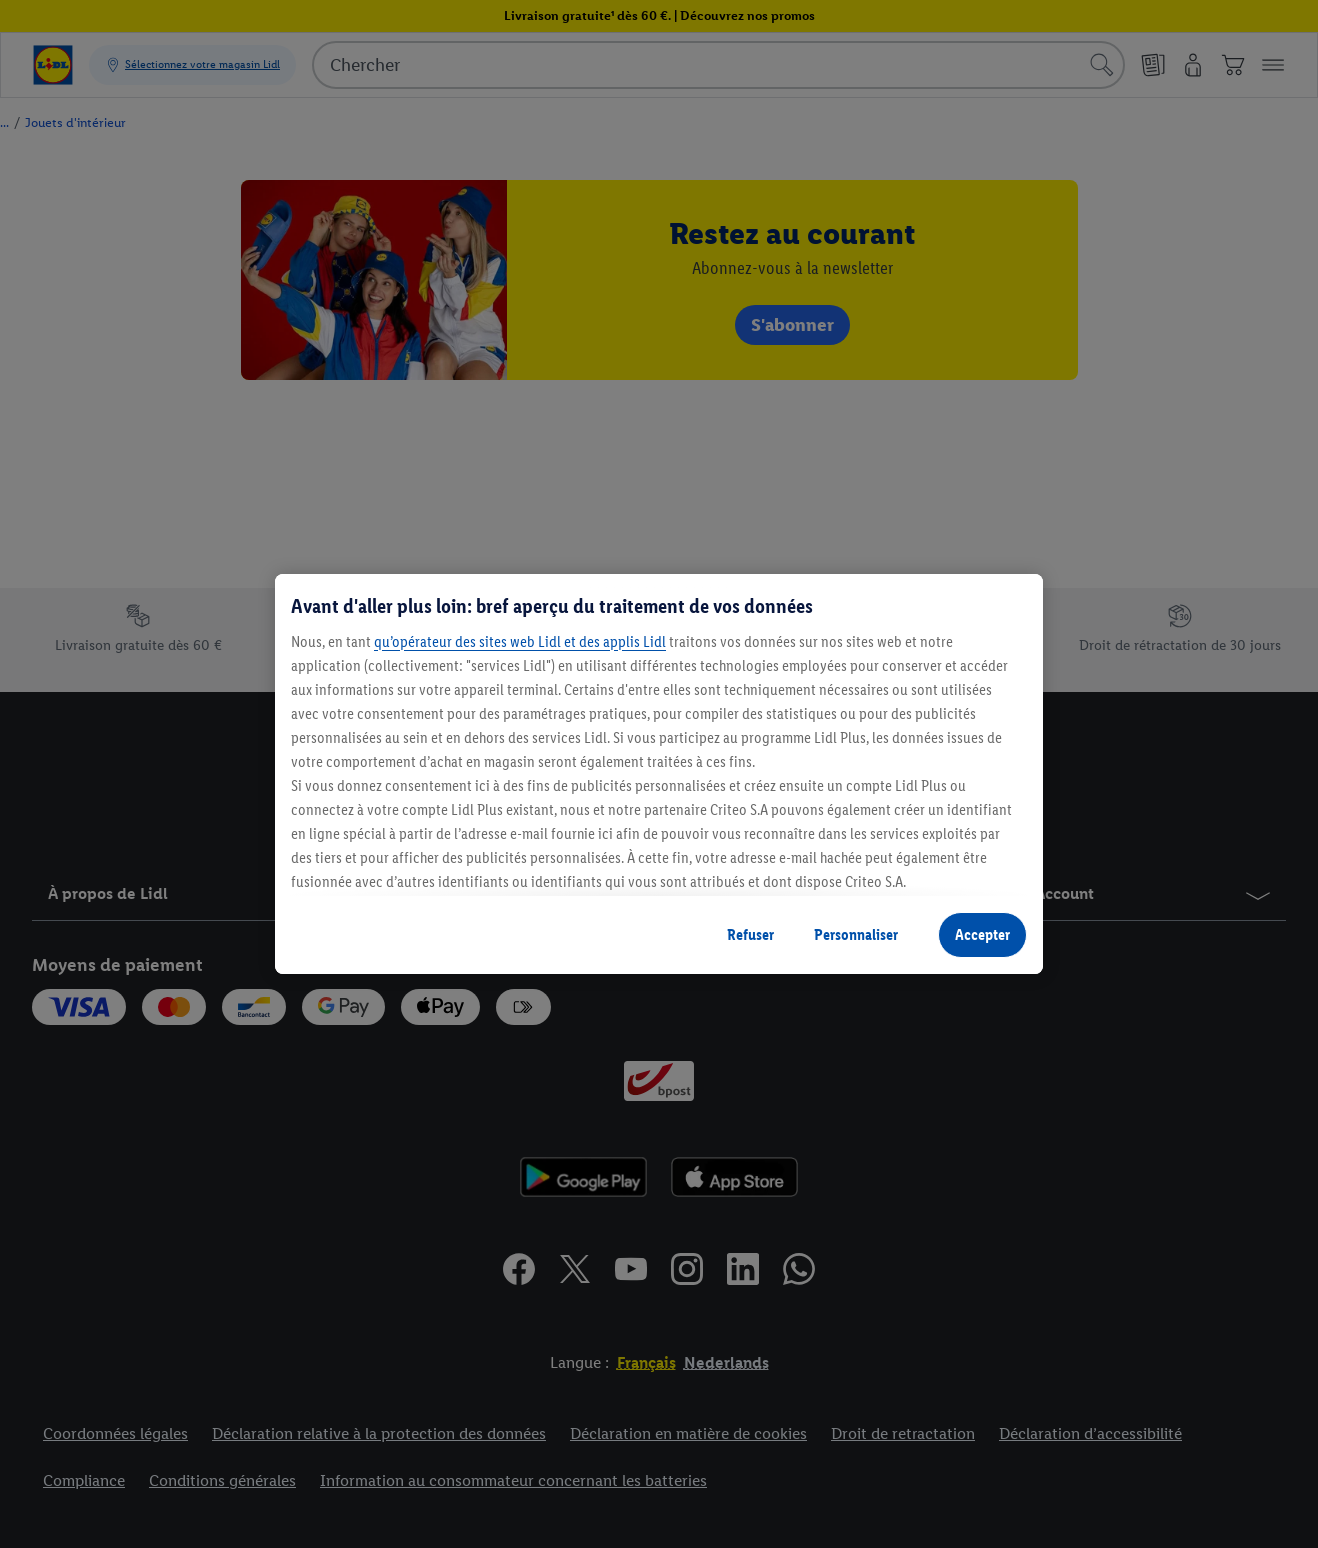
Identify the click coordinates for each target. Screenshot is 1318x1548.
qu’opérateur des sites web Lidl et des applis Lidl (520, 641)
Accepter (982, 934)
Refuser (750, 934)
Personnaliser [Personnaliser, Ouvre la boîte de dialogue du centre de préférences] (856, 934)
